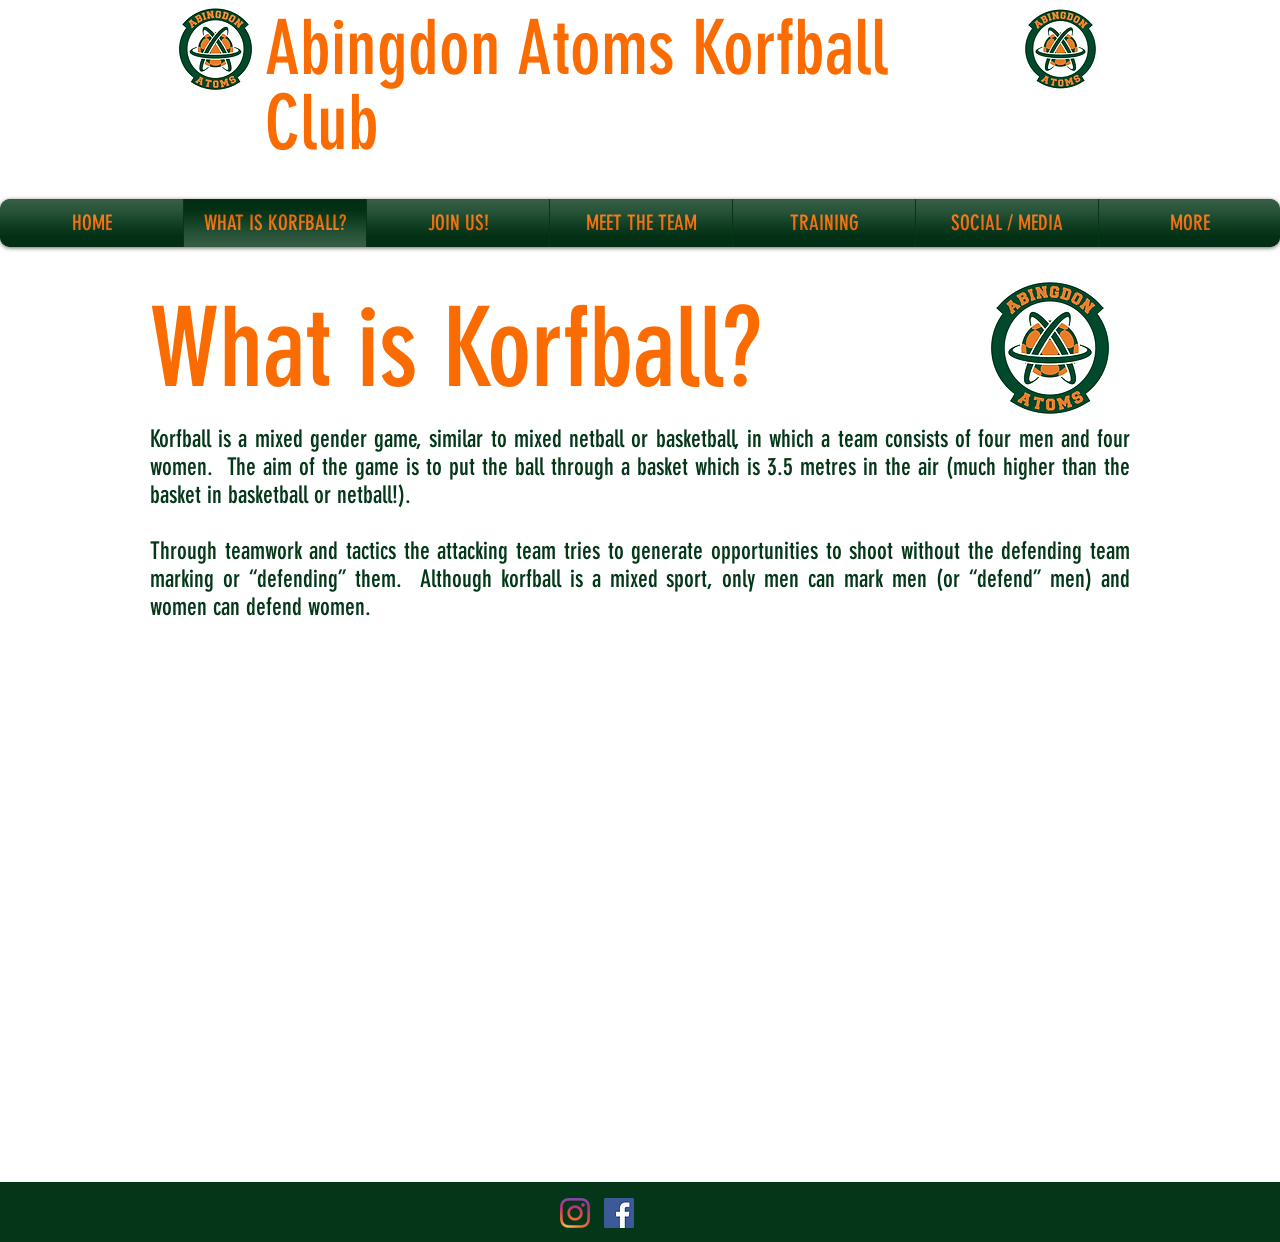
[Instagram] (575, 1213)
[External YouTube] (640, 906)
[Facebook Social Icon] (619, 1213)
